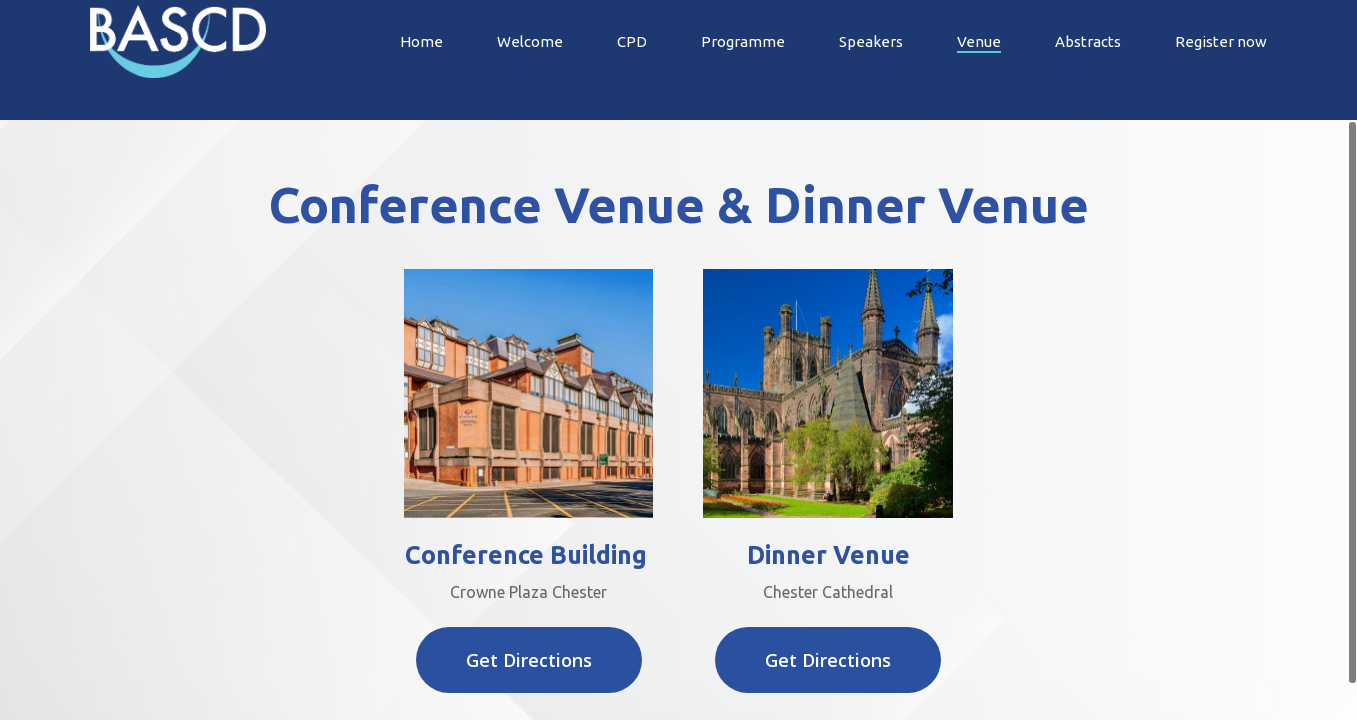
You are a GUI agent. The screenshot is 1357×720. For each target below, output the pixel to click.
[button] (529, 660)
